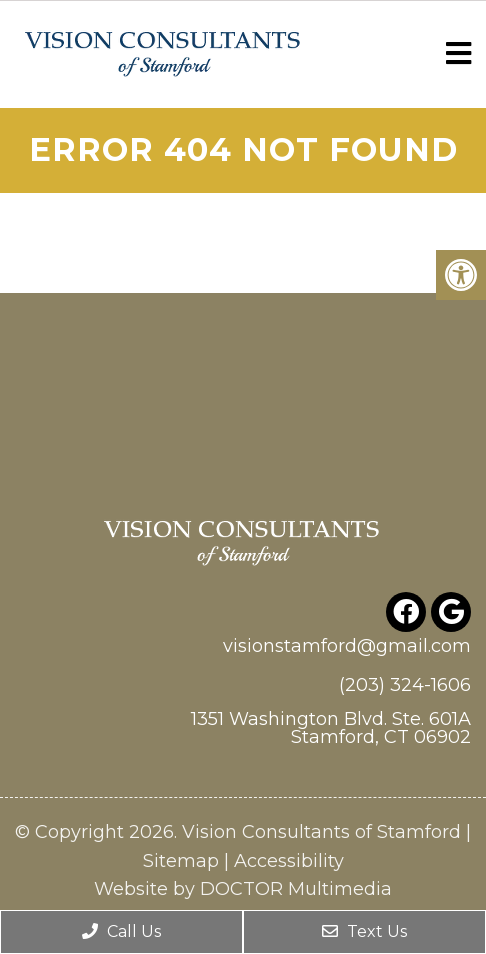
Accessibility (289, 861)
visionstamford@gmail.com (347, 646)
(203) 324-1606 (405, 685)
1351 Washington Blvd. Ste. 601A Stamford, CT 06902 (331, 728)
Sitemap (181, 861)
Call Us (121, 931)
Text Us (364, 931)
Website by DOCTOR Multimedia (243, 889)
